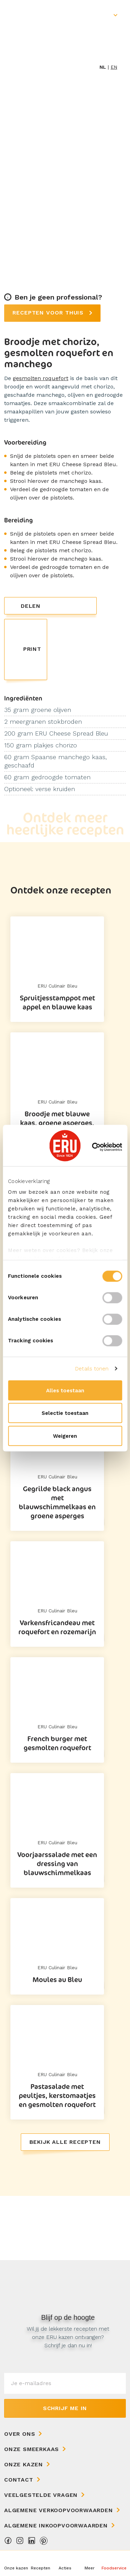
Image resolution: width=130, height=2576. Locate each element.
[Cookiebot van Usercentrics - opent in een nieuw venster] (92, 1147)
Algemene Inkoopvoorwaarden (56, 2525)
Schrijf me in (65, 2408)
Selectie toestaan (65, 1413)
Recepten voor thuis (49, 312)
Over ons (19, 2434)
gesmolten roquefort (40, 378)
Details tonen (92, 1369)
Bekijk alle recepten (65, 2142)
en (114, 67)
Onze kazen (23, 2464)
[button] (89, 2563)
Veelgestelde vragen (41, 2495)
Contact (18, 2479)
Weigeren (65, 1436)
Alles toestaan (65, 1390)
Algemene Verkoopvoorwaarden (58, 2510)
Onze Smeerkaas (31, 2449)
